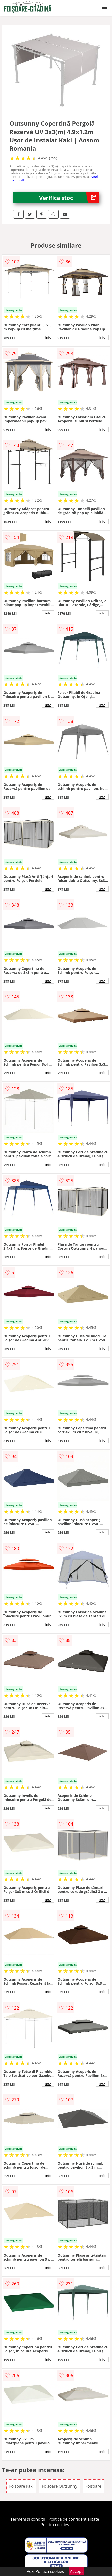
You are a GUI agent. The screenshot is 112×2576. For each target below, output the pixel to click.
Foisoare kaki (21, 2486)
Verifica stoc (69, 197)
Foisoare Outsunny (59, 2486)
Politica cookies (55, 2524)
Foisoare (93, 2486)
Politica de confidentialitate (73, 2519)
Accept (76, 2571)
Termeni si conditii (27, 2519)
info (48, 337)
